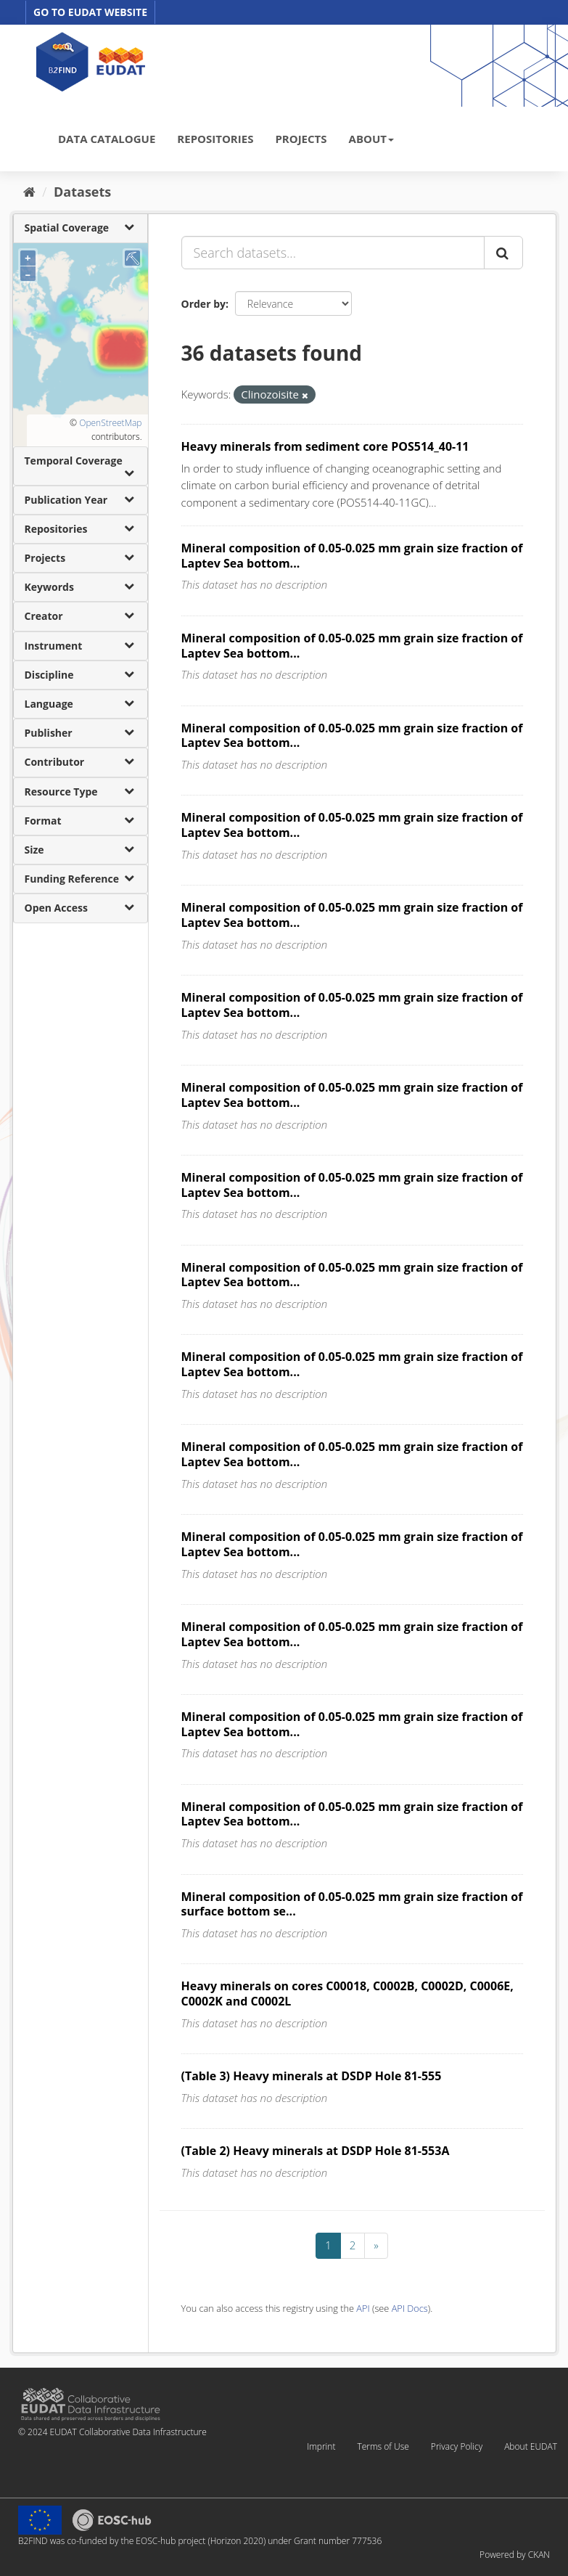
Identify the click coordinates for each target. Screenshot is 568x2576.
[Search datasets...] (333, 252)
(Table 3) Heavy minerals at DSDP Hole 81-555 (311, 2076)
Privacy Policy (456, 2446)
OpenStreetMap (110, 423)
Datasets (82, 191)
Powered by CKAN (514, 2554)
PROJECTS (300, 138)
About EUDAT (530, 2446)
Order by (203, 304)
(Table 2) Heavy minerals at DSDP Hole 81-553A (315, 2151)
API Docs (410, 2308)
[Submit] (503, 252)
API (362, 2308)
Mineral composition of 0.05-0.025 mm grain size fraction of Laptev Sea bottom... (352, 555)
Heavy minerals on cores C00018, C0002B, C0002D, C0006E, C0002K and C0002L (347, 1993)
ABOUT (371, 138)
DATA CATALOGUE (106, 138)
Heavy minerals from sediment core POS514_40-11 (325, 446)
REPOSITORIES (215, 138)
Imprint (321, 2446)
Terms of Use (382, 2446)
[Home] (29, 191)
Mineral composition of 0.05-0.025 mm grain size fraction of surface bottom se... (352, 1904)
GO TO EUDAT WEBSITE (90, 12)
